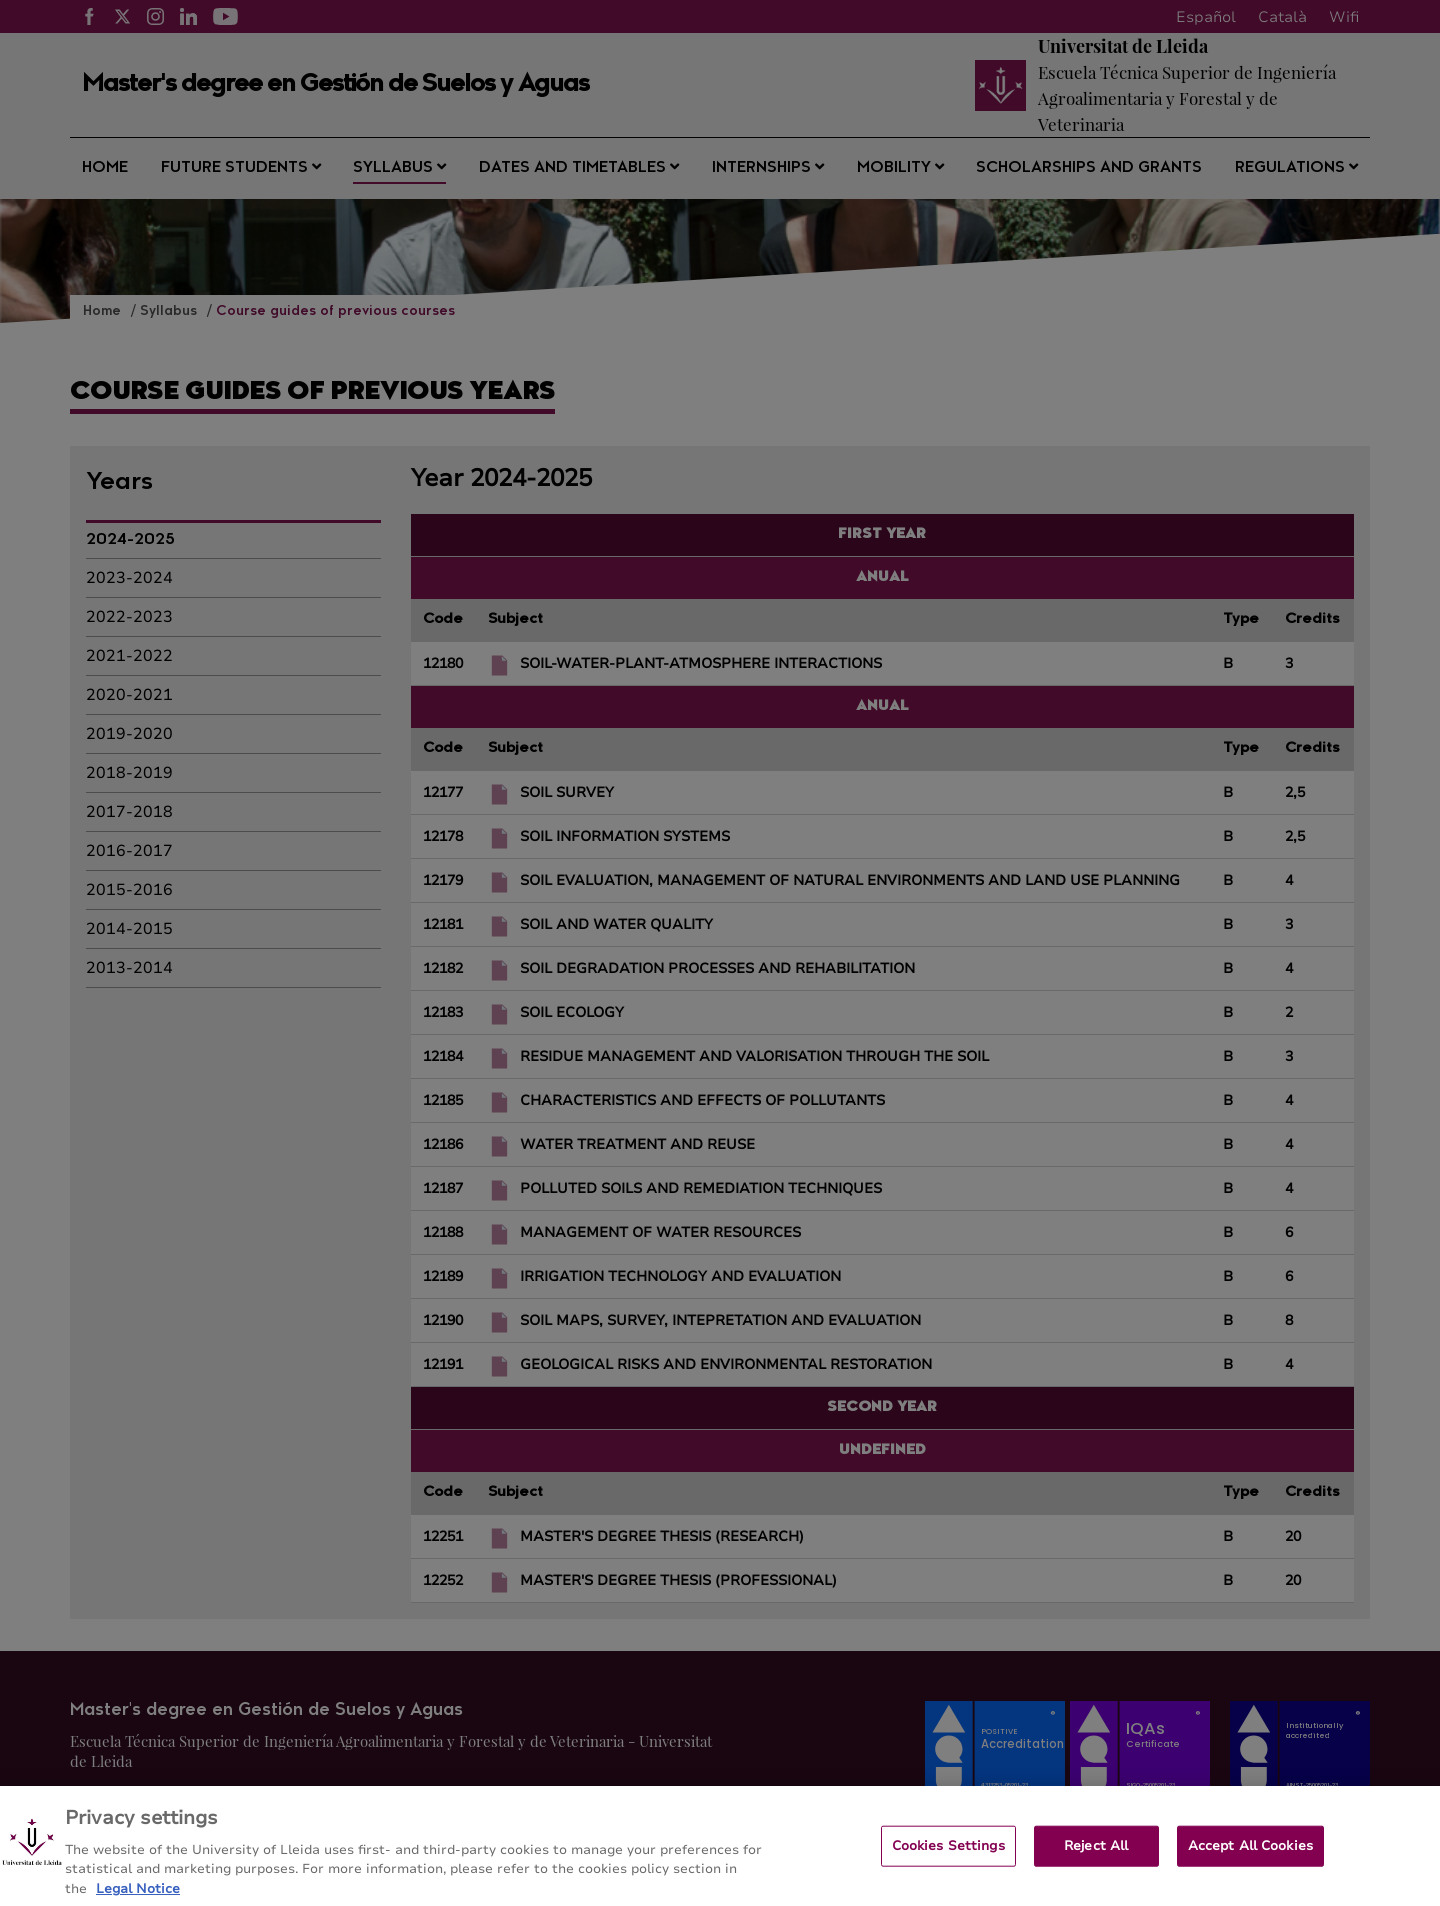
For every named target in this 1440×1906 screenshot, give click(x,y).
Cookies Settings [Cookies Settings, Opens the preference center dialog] (948, 1857)
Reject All (1096, 1857)
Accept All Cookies (1250, 1857)
